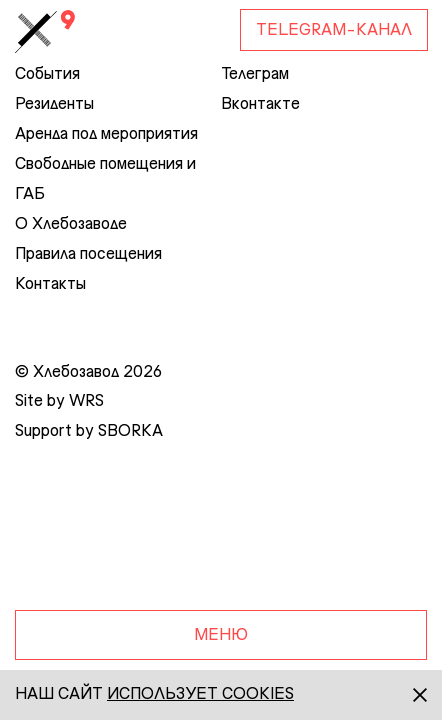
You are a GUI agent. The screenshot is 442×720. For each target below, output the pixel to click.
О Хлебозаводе (71, 225)
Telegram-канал (334, 31)
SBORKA (130, 432)
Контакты (50, 285)
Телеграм (255, 75)
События (47, 75)
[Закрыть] (402, 695)
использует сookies (200, 695)
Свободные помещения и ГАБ (105, 180)
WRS (86, 402)
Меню (221, 636)
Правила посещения (88, 255)
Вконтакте (260, 105)
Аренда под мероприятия (106, 135)
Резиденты (54, 105)
